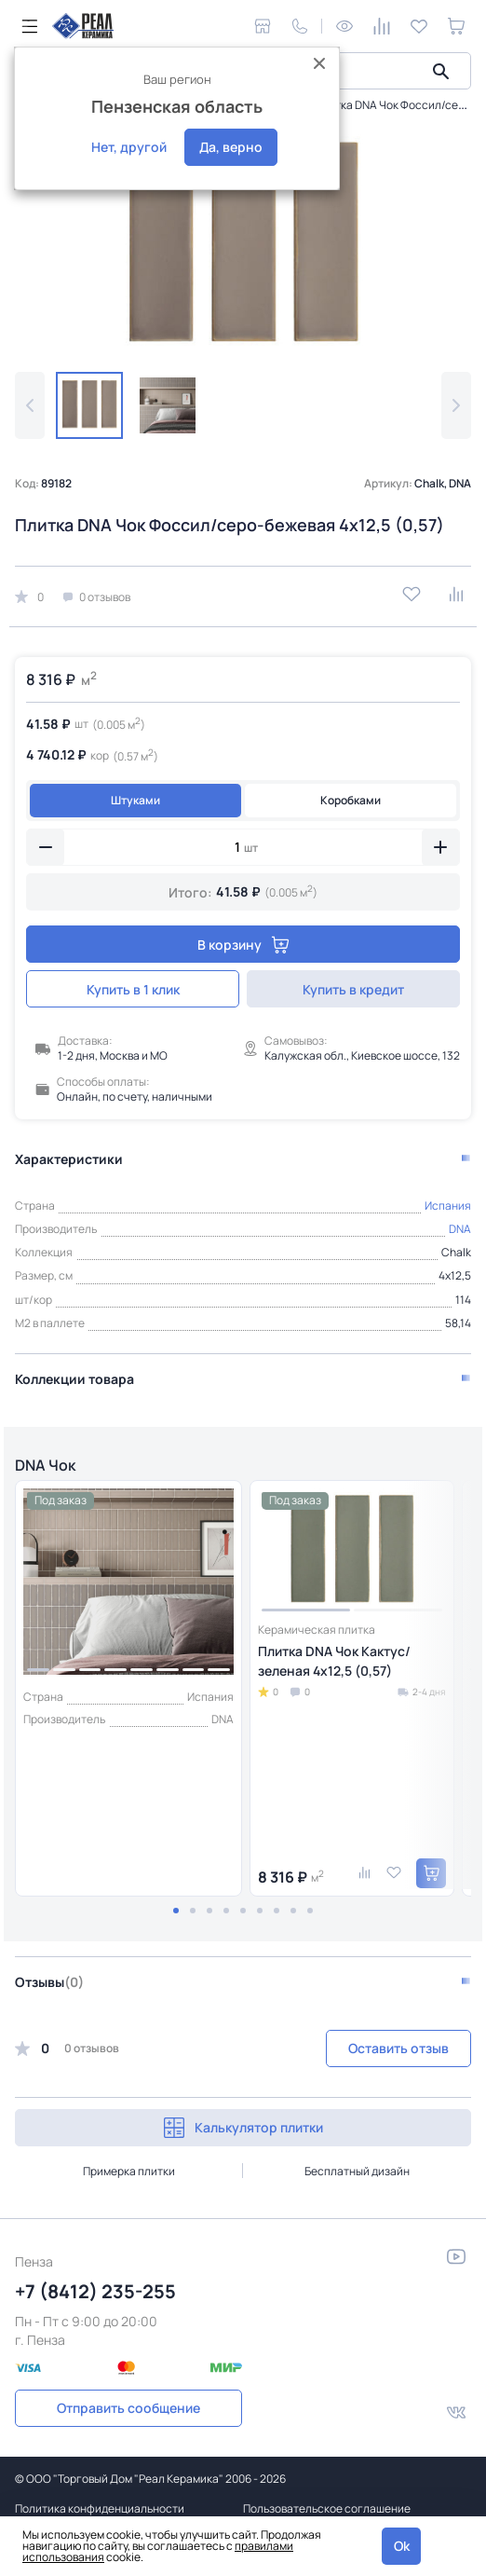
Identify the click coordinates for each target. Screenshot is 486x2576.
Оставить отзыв (397, 2048)
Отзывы (49, 1982)
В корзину (243, 944)
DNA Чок (45, 1465)
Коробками (350, 800)
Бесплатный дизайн (357, 2171)
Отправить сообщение (128, 2408)
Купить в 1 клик (133, 989)
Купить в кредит (353, 989)
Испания (448, 1205)
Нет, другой (129, 147)
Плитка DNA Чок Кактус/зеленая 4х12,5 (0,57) (334, 1660)
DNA (460, 1229)
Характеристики (69, 1159)
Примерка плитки (129, 2171)
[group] (243, 247)
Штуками (135, 800)
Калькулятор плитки (243, 2127)
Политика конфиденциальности (99, 2508)
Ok (402, 2546)
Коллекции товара (74, 1379)
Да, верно (231, 147)
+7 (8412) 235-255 (95, 2291)
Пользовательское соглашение (327, 2508)
